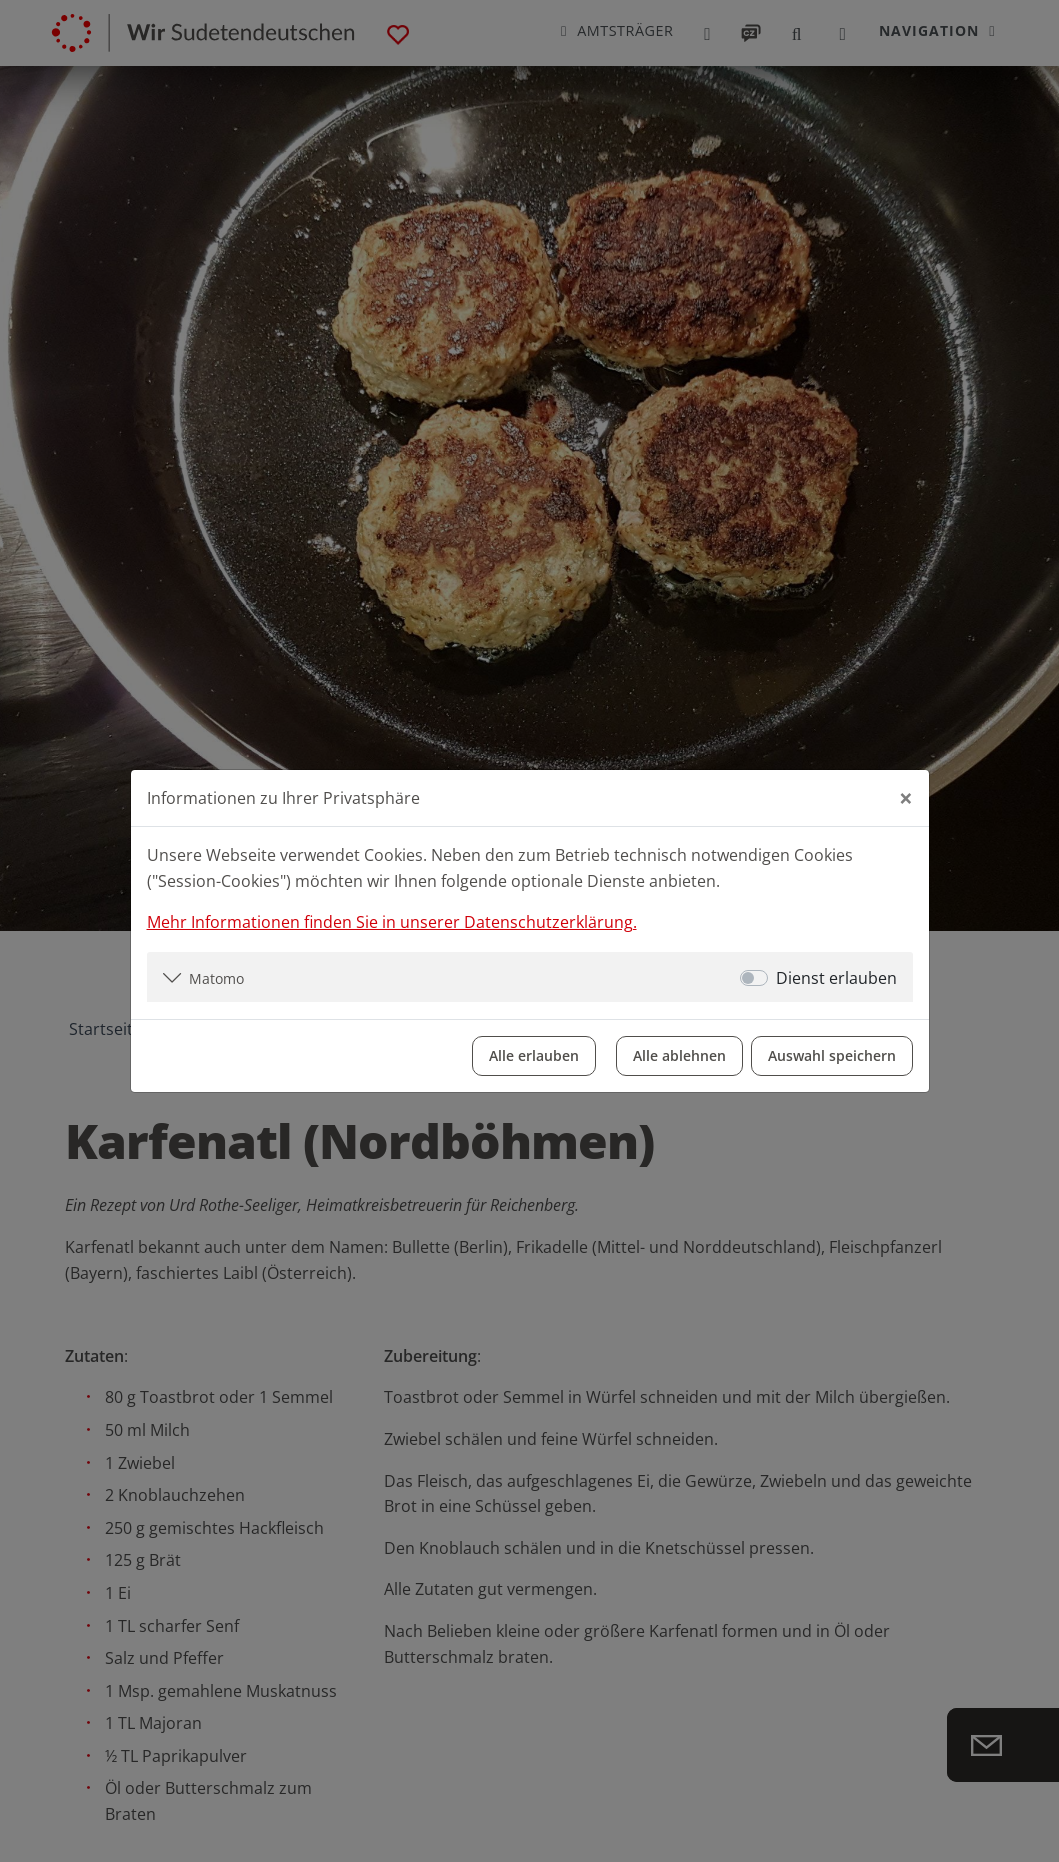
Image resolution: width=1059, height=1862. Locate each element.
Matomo (216, 978)
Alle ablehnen (679, 1055)
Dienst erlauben (836, 978)
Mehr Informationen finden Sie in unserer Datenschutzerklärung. (392, 922)
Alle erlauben (534, 1055)
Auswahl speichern (832, 1055)
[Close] (906, 798)
